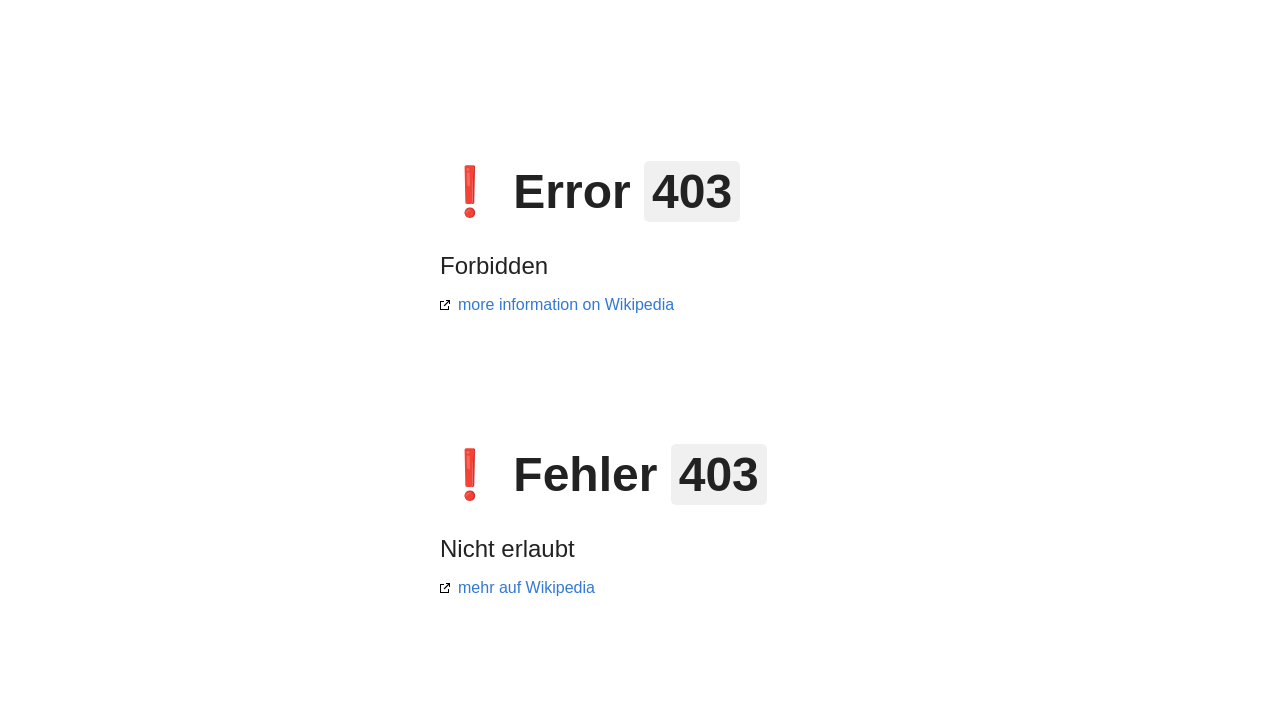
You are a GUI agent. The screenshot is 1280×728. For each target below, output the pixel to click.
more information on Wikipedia (566, 304)
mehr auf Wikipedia (526, 587)
